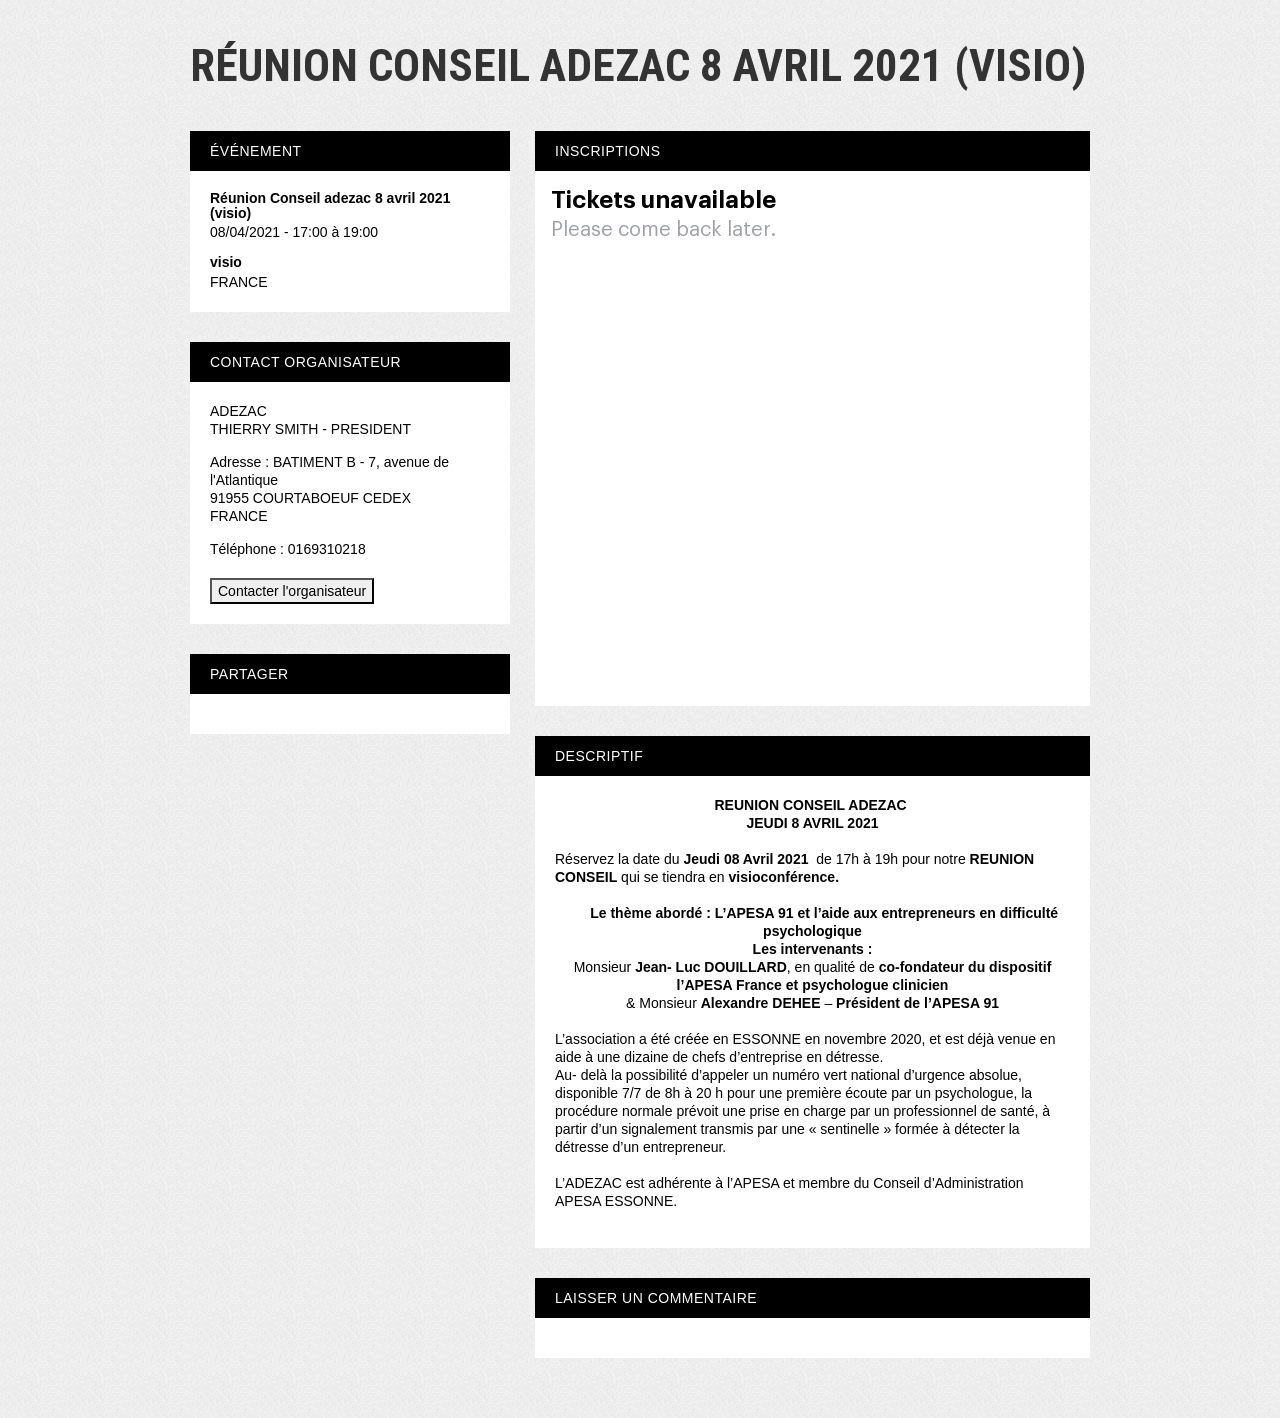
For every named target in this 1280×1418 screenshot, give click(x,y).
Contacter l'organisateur (292, 591)
